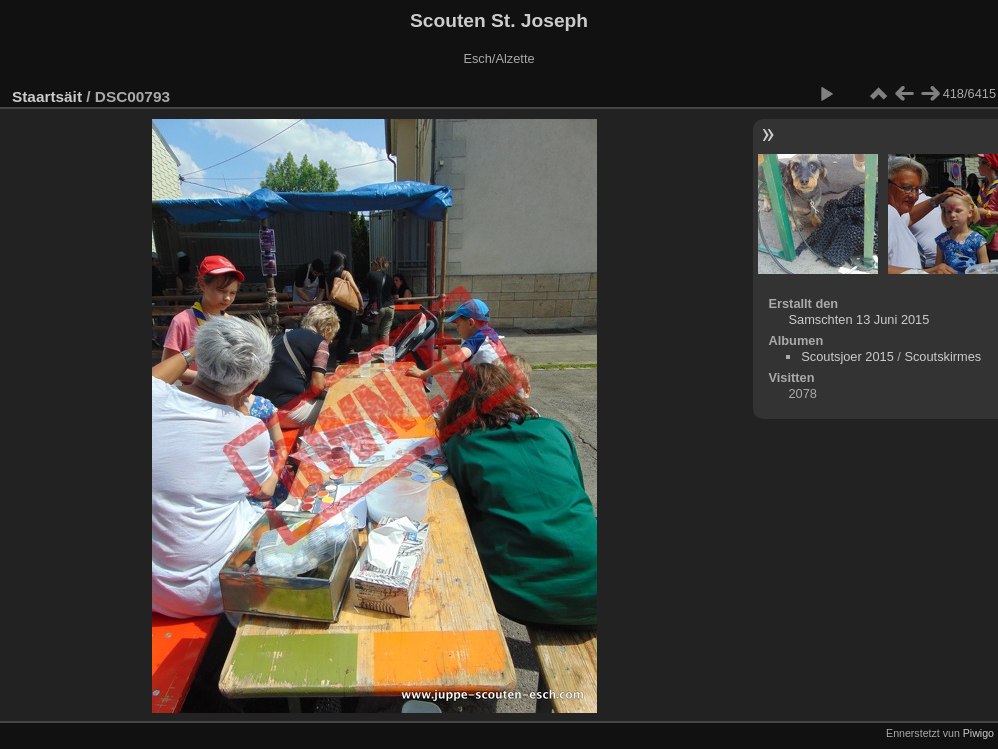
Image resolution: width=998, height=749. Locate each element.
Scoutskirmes (942, 356)
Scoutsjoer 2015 (847, 356)
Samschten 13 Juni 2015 (858, 319)
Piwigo (978, 733)
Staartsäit (47, 96)
